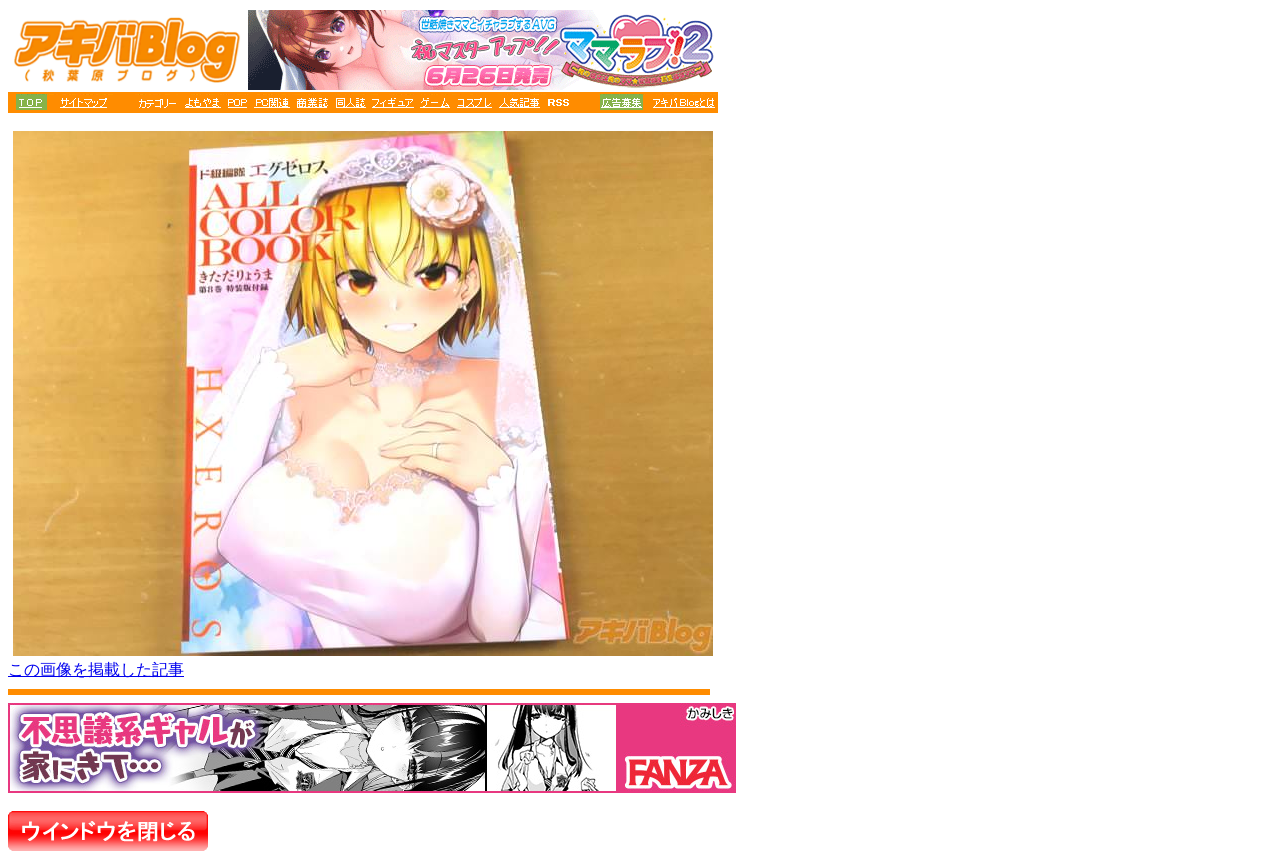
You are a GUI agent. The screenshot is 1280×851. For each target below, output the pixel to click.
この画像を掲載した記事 (96, 669)
